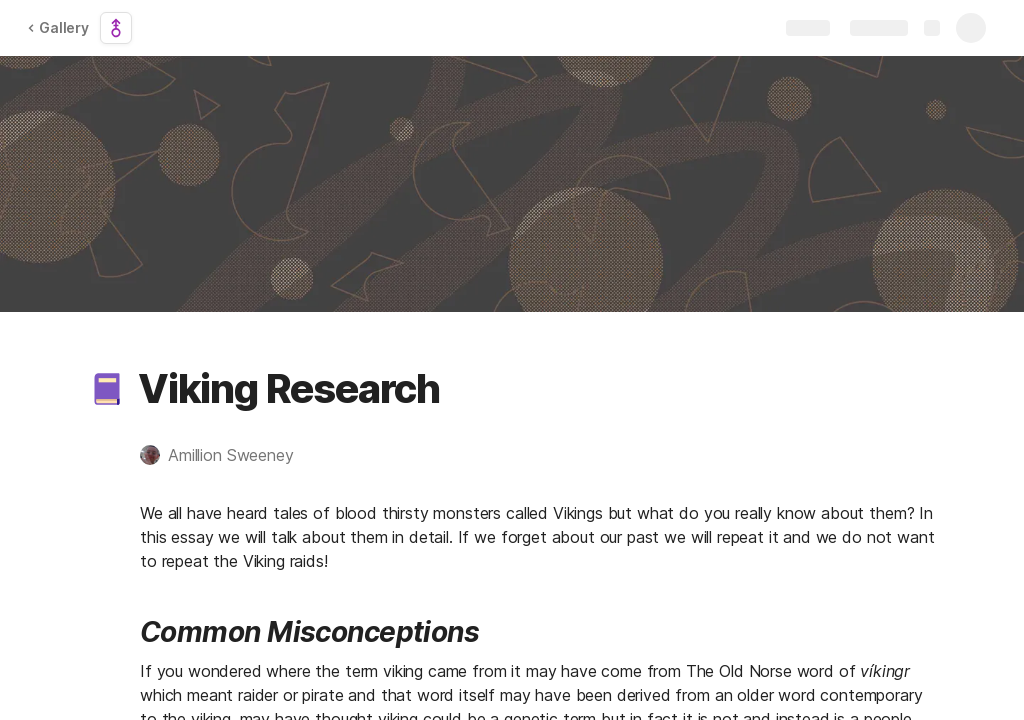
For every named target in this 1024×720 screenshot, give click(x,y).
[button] (107, 389)
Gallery (58, 27)
